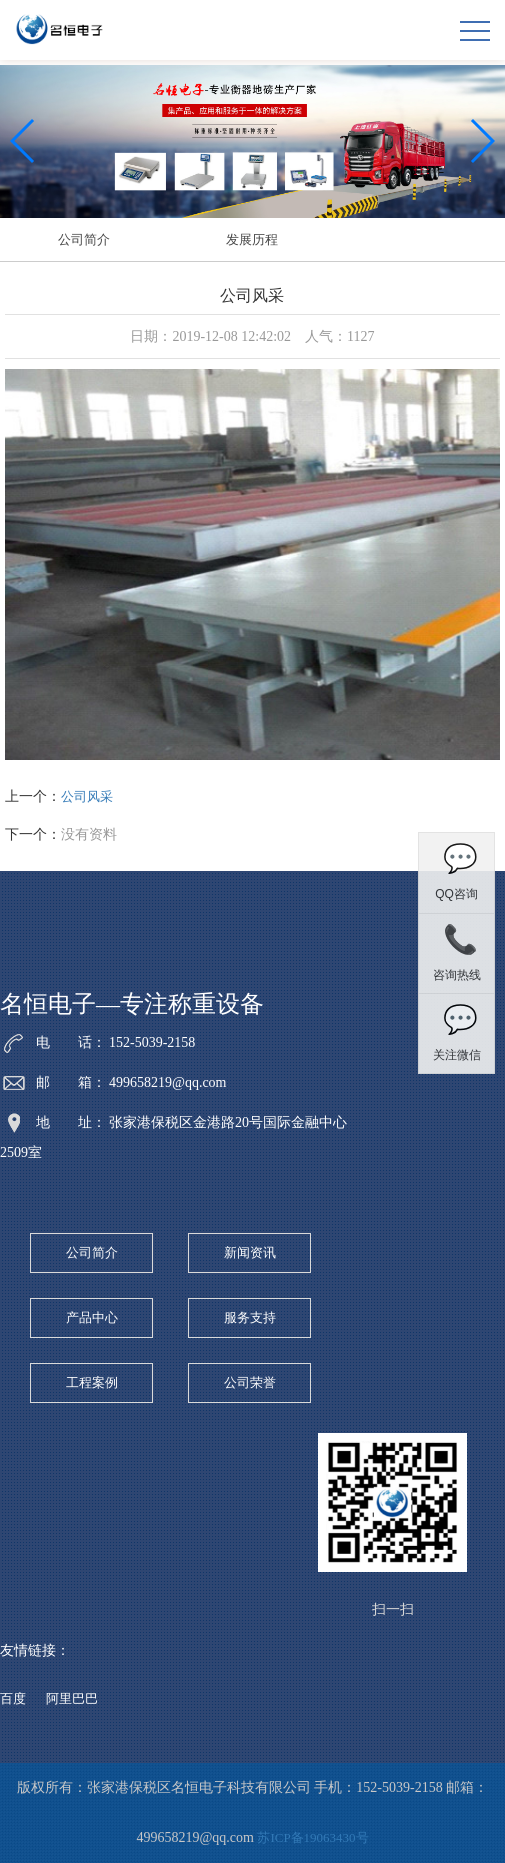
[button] (481, 141)
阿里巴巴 (72, 1698)
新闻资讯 (250, 1252)
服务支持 (250, 1317)
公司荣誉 (250, 1382)
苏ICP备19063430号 (312, 1837)
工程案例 (92, 1382)
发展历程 (252, 239)
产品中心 (92, 1317)
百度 (13, 1698)
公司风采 (87, 796)
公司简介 (84, 239)
